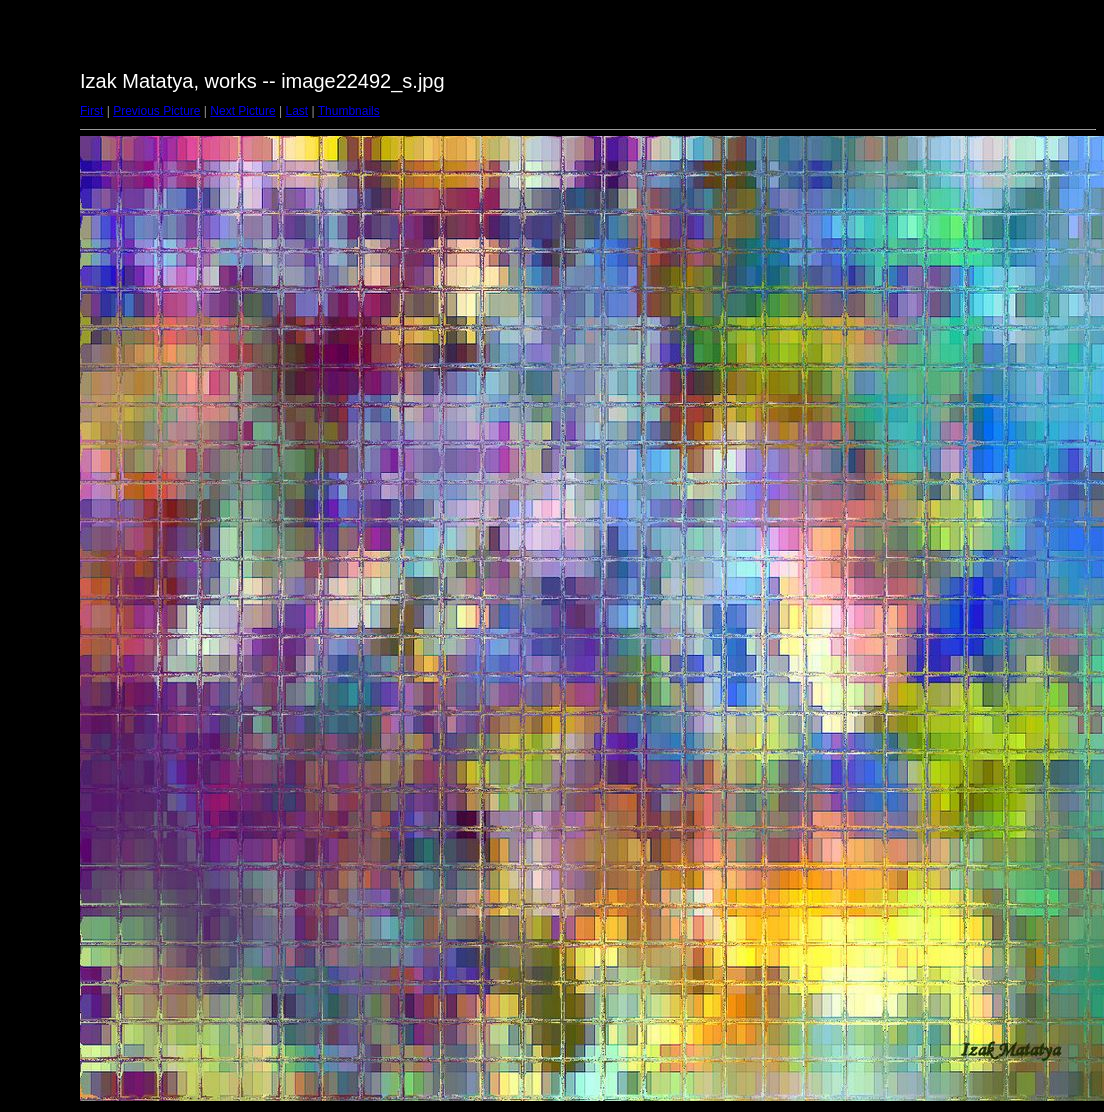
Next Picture (242, 111)
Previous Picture (156, 111)
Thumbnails (349, 111)
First (91, 111)
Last (296, 111)
